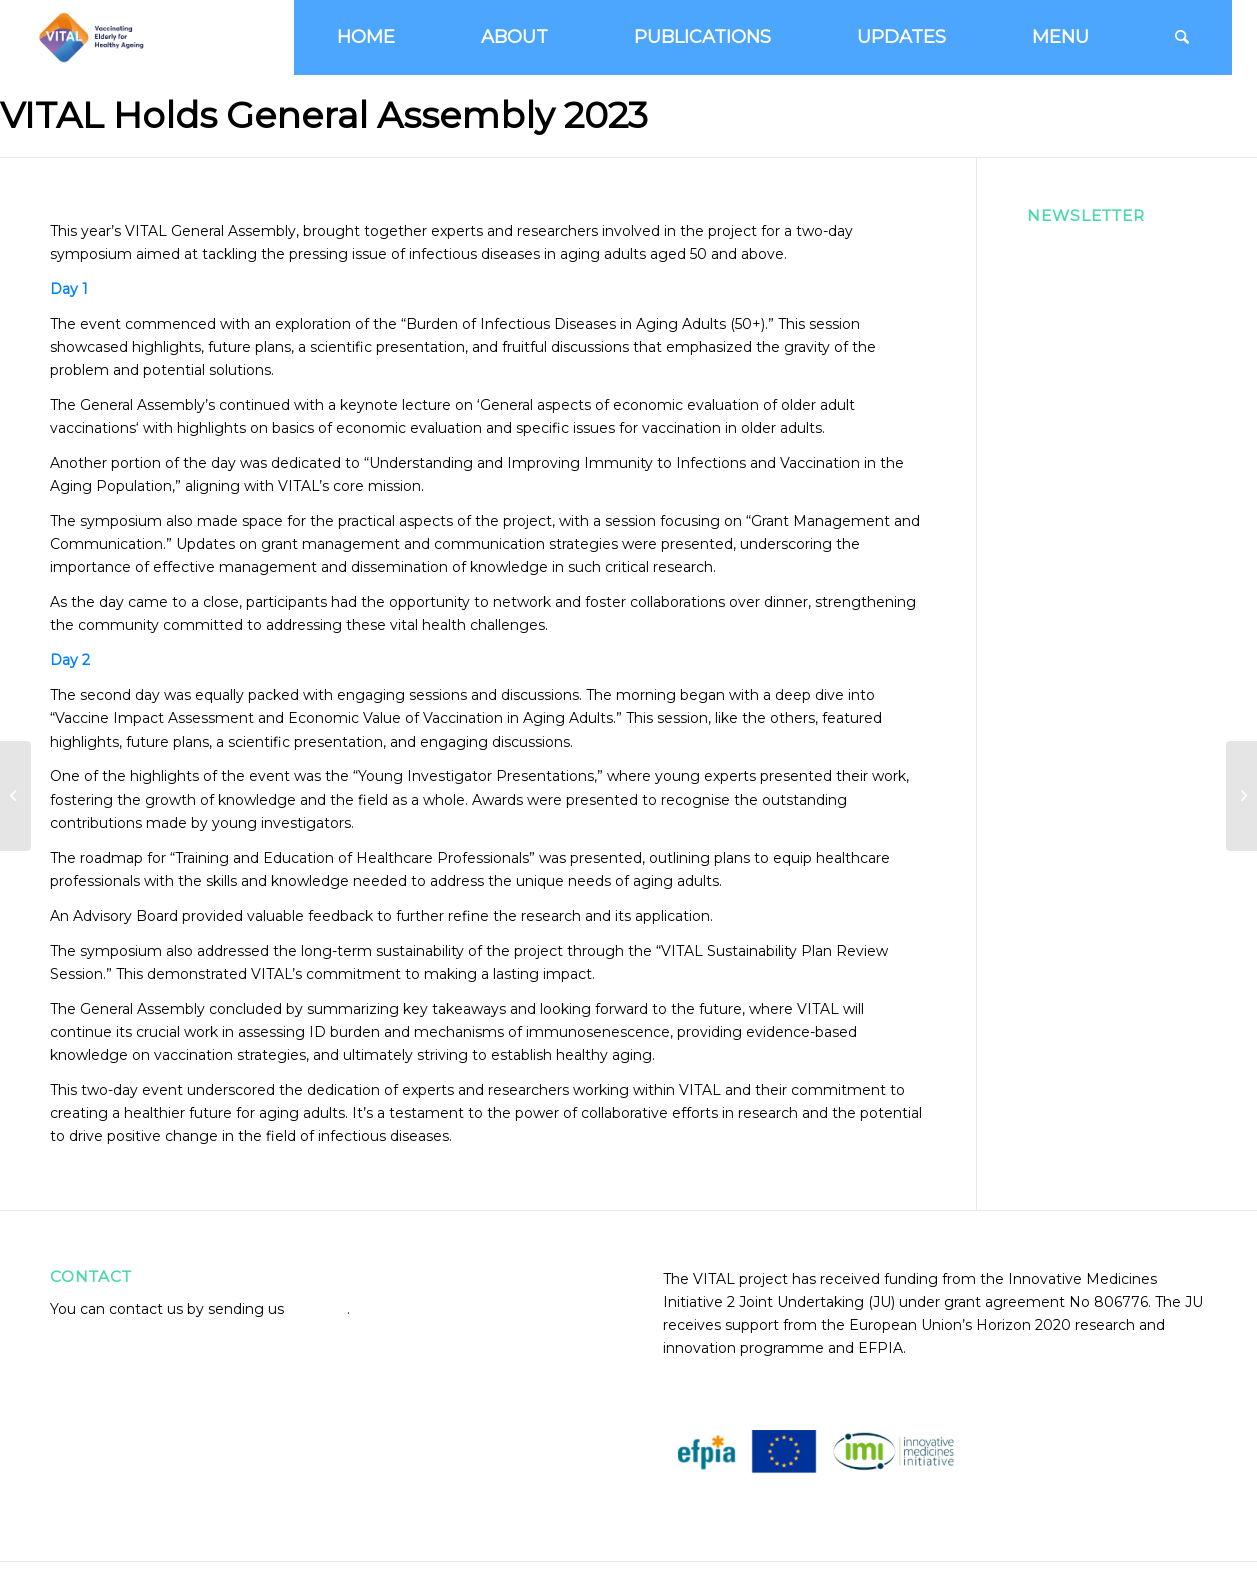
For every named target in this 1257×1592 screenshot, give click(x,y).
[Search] (1182, 37)
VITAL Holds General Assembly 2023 (324, 115)
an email (317, 1309)
